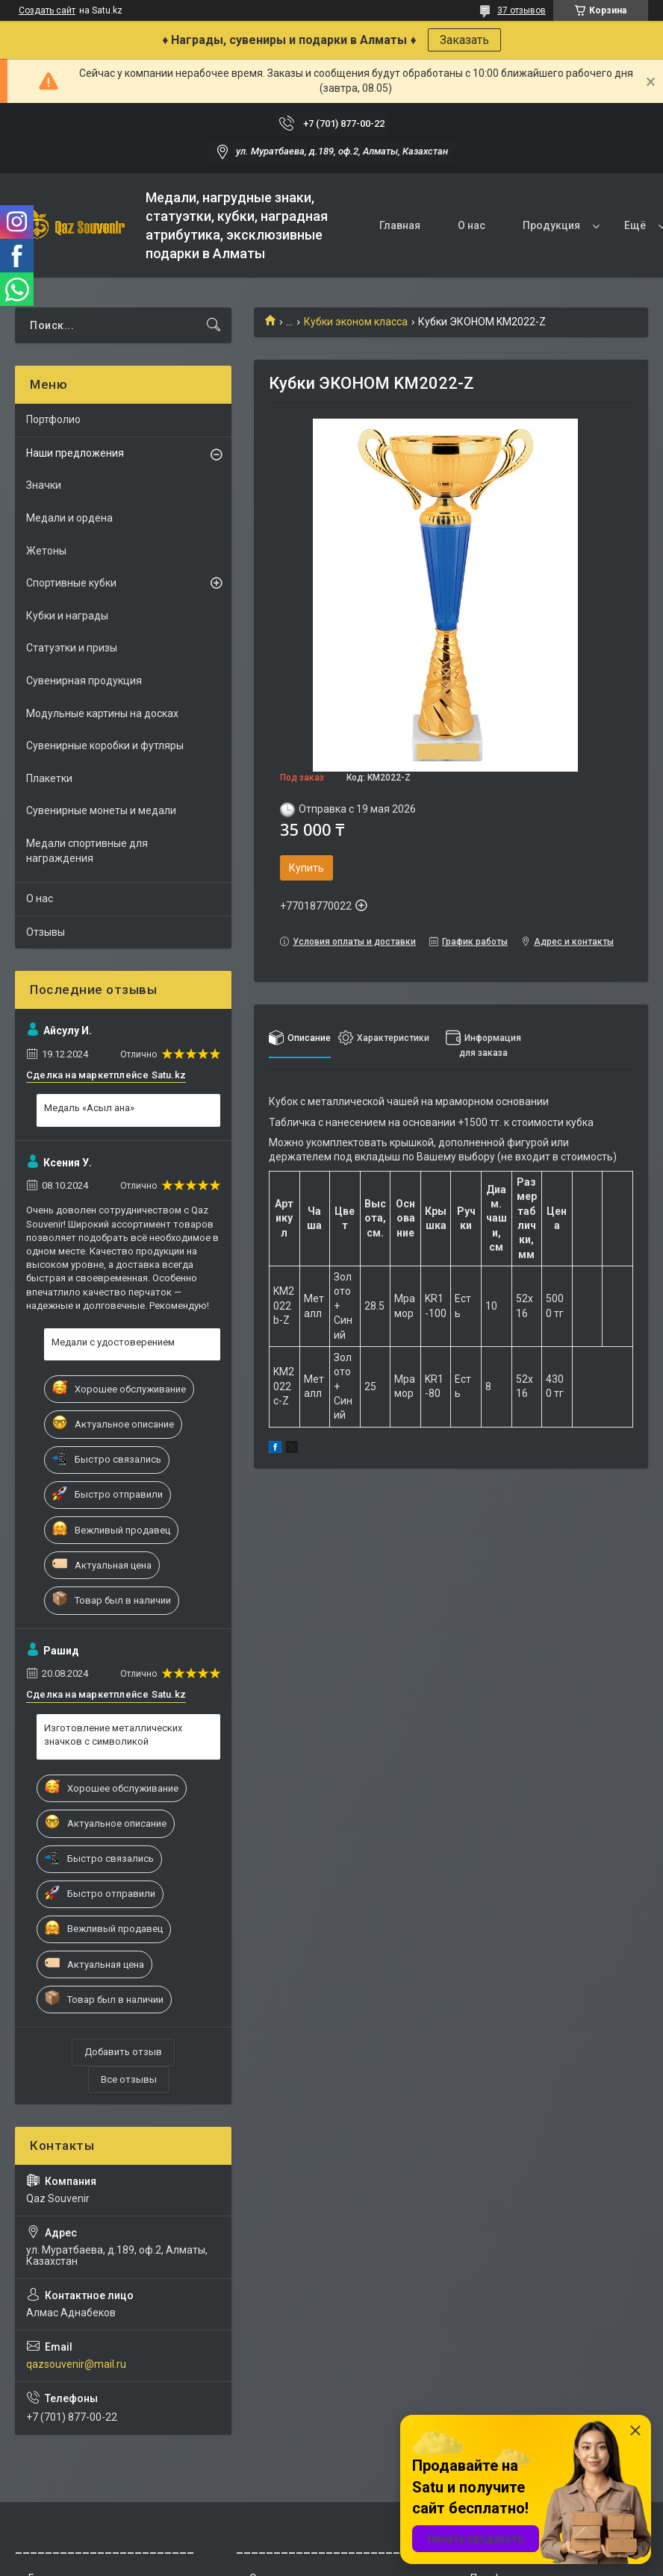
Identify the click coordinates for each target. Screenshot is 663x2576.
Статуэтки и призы (71, 648)
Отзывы (45, 932)
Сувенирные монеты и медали (101, 810)
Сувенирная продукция (84, 681)
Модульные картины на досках (102, 713)
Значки (43, 485)
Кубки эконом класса (356, 322)
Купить (306, 868)
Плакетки (49, 778)
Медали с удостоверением (113, 1342)
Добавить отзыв (123, 2051)
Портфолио (53, 419)
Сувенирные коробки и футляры (105, 745)
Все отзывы (129, 2079)
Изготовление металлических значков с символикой (113, 1734)
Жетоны (46, 551)
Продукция (551, 225)
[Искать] (213, 325)
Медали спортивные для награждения (87, 850)
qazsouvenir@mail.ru (76, 2364)
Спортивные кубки (71, 583)
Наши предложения (75, 453)
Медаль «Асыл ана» (89, 1107)
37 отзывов (521, 10)
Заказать (464, 40)
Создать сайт (47, 10)
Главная (399, 225)
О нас (471, 225)
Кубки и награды (67, 616)
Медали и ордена (69, 518)
